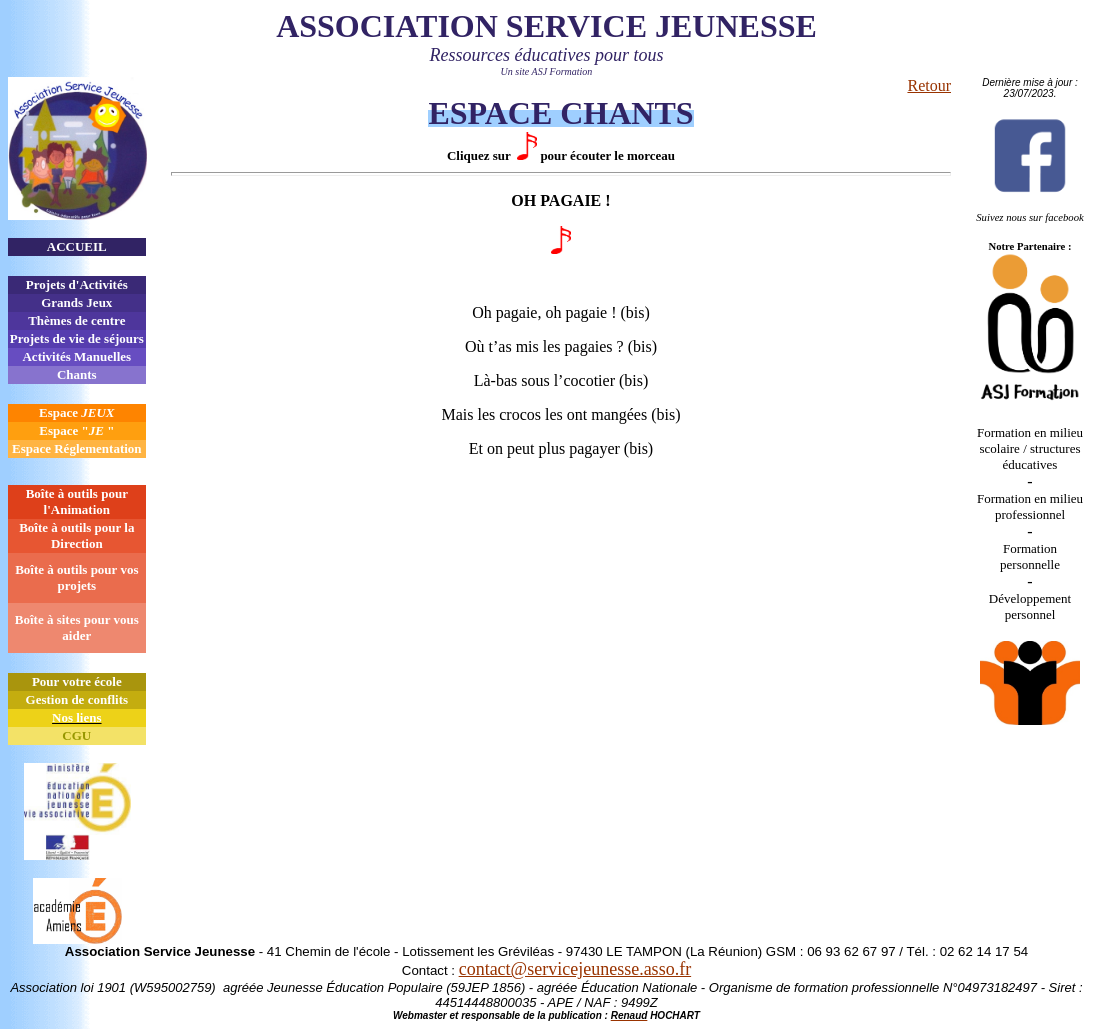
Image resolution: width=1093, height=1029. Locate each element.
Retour (929, 85)
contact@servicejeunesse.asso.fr (575, 969)
